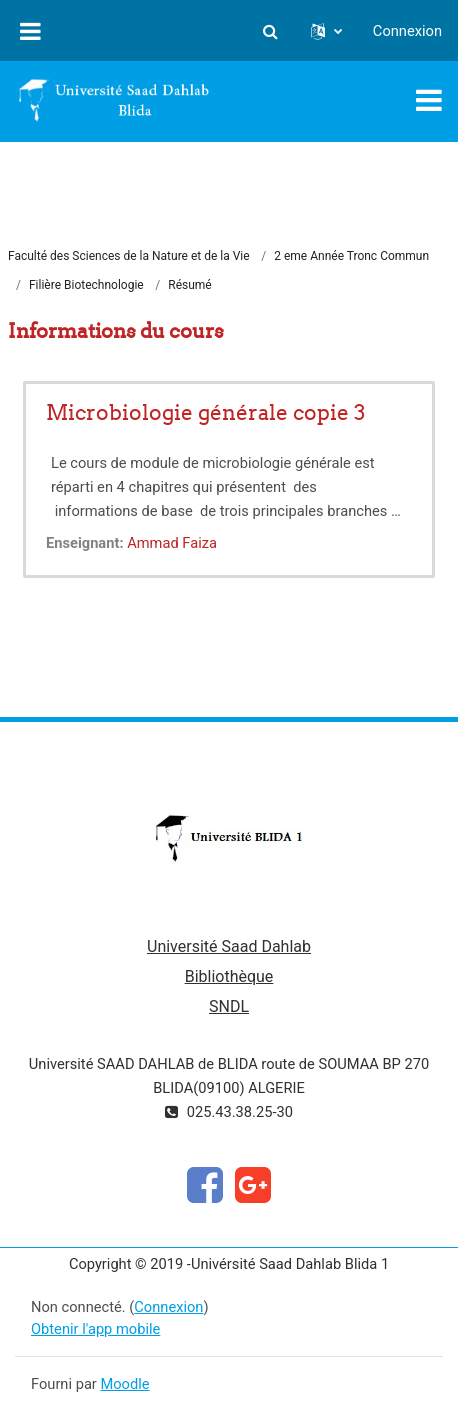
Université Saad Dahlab (229, 946)
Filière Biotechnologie (86, 285)
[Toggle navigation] (429, 100)
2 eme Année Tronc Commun (351, 256)
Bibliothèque (229, 976)
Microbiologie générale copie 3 (205, 412)
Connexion (407, 31)
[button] (271, 31)
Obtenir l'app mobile (95, 1329)
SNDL (229, 1006)
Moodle (124, 1384)
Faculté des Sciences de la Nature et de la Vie (129, 256)
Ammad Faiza (172, 543)
